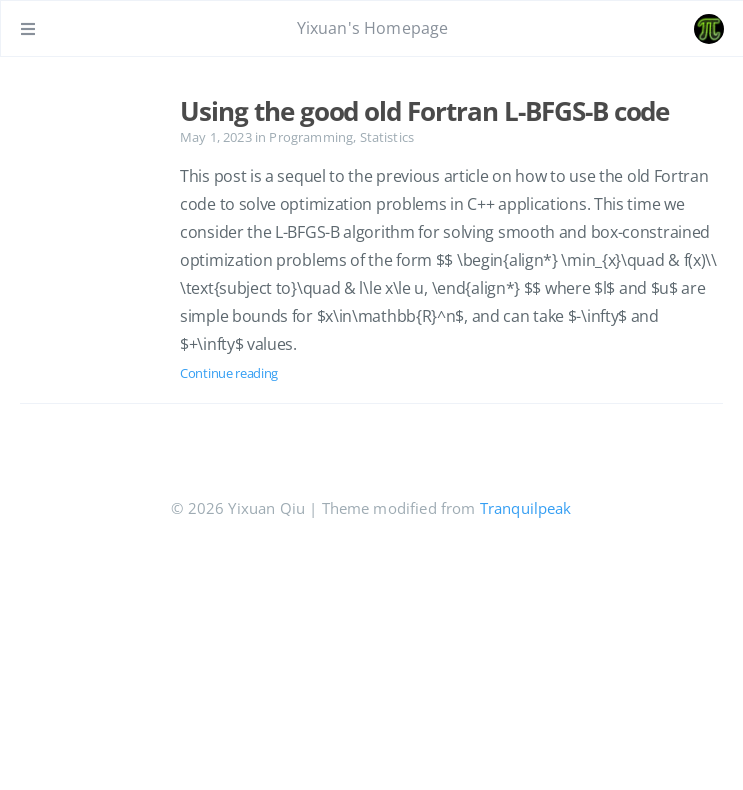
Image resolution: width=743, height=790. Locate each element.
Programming (311, 137)
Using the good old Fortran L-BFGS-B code (424, 111)
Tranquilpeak (526, 508)
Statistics (387, 137)
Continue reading (229, 373)
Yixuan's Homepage (373, 28)
